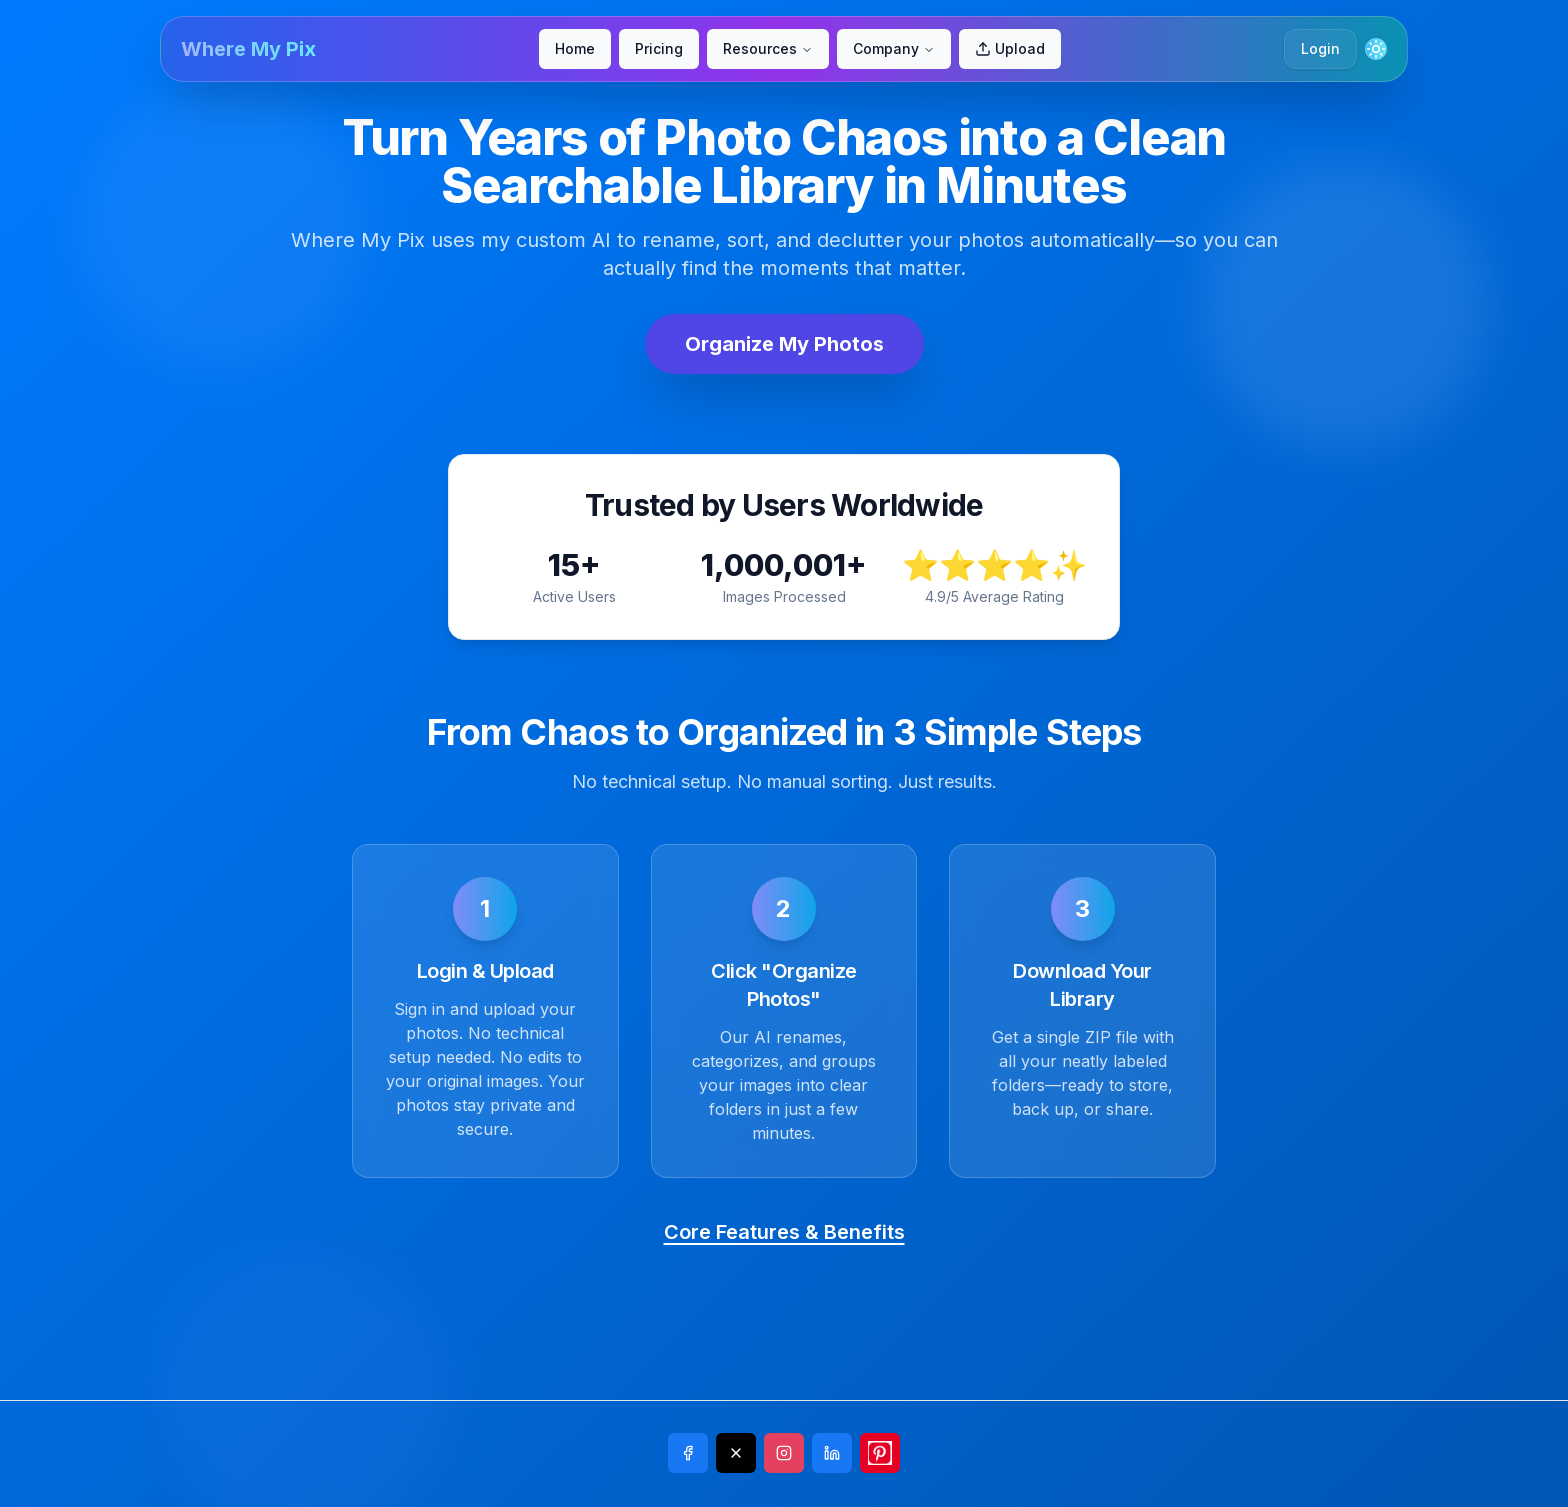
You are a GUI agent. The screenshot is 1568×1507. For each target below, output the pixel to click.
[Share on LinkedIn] (832, 1453)
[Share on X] (736, 1453)
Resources (768, 48)
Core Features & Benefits (784, 1232)
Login (1320, 48)
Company (894, 48)
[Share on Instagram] (784, 1453)
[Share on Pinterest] (880, 1453)
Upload (1010, 48)
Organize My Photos (784, 344)
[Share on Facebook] (688, 1453)
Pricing (659, 48)
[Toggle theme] (1376, 49)
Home (575, 48)
